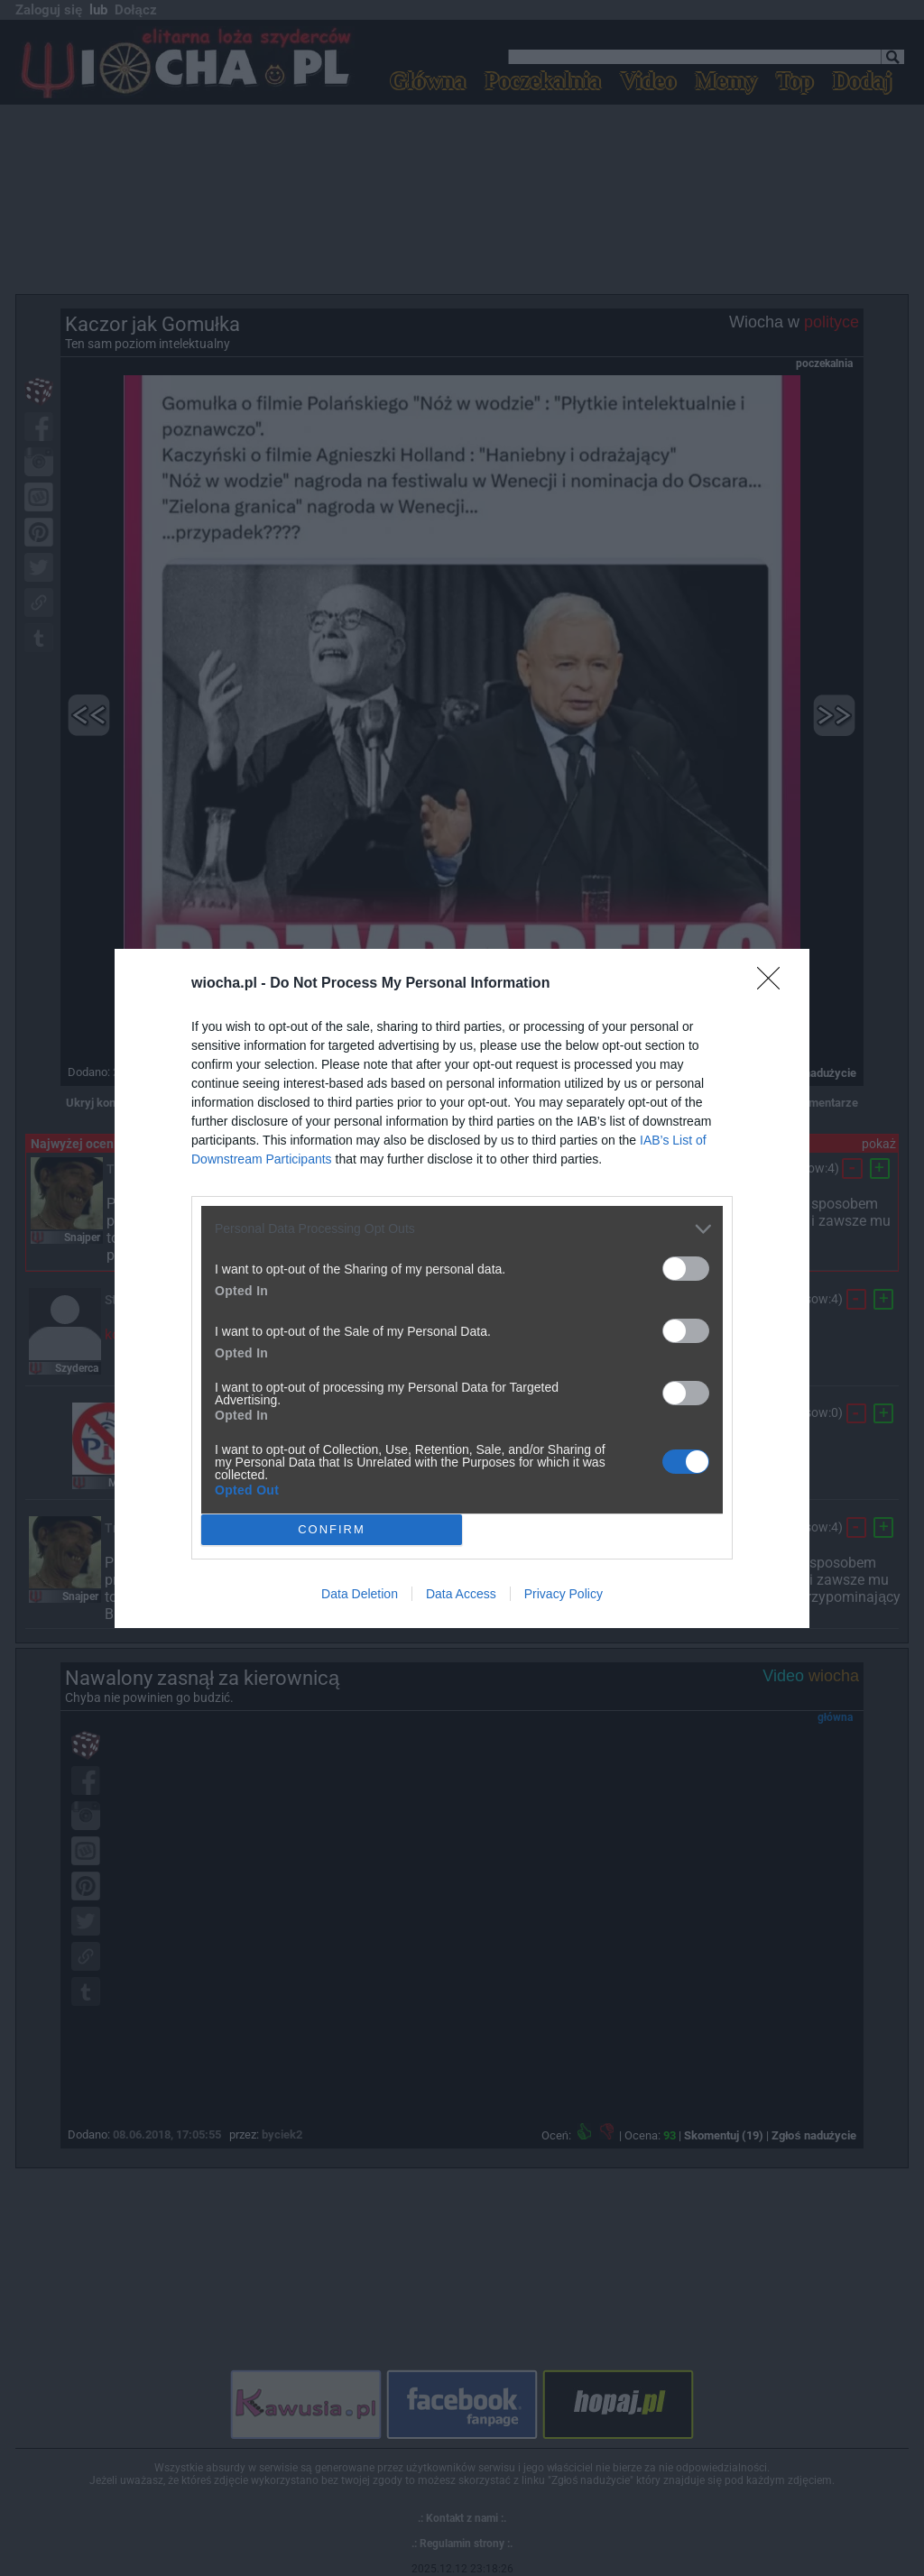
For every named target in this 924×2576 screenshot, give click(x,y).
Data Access (461, 1594)
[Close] (774, 984)
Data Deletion (359, 1594)
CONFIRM (331, 1528)
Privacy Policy (563, 1594)
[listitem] (462, 1228)
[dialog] (462, 1288)
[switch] (685, 1268)
